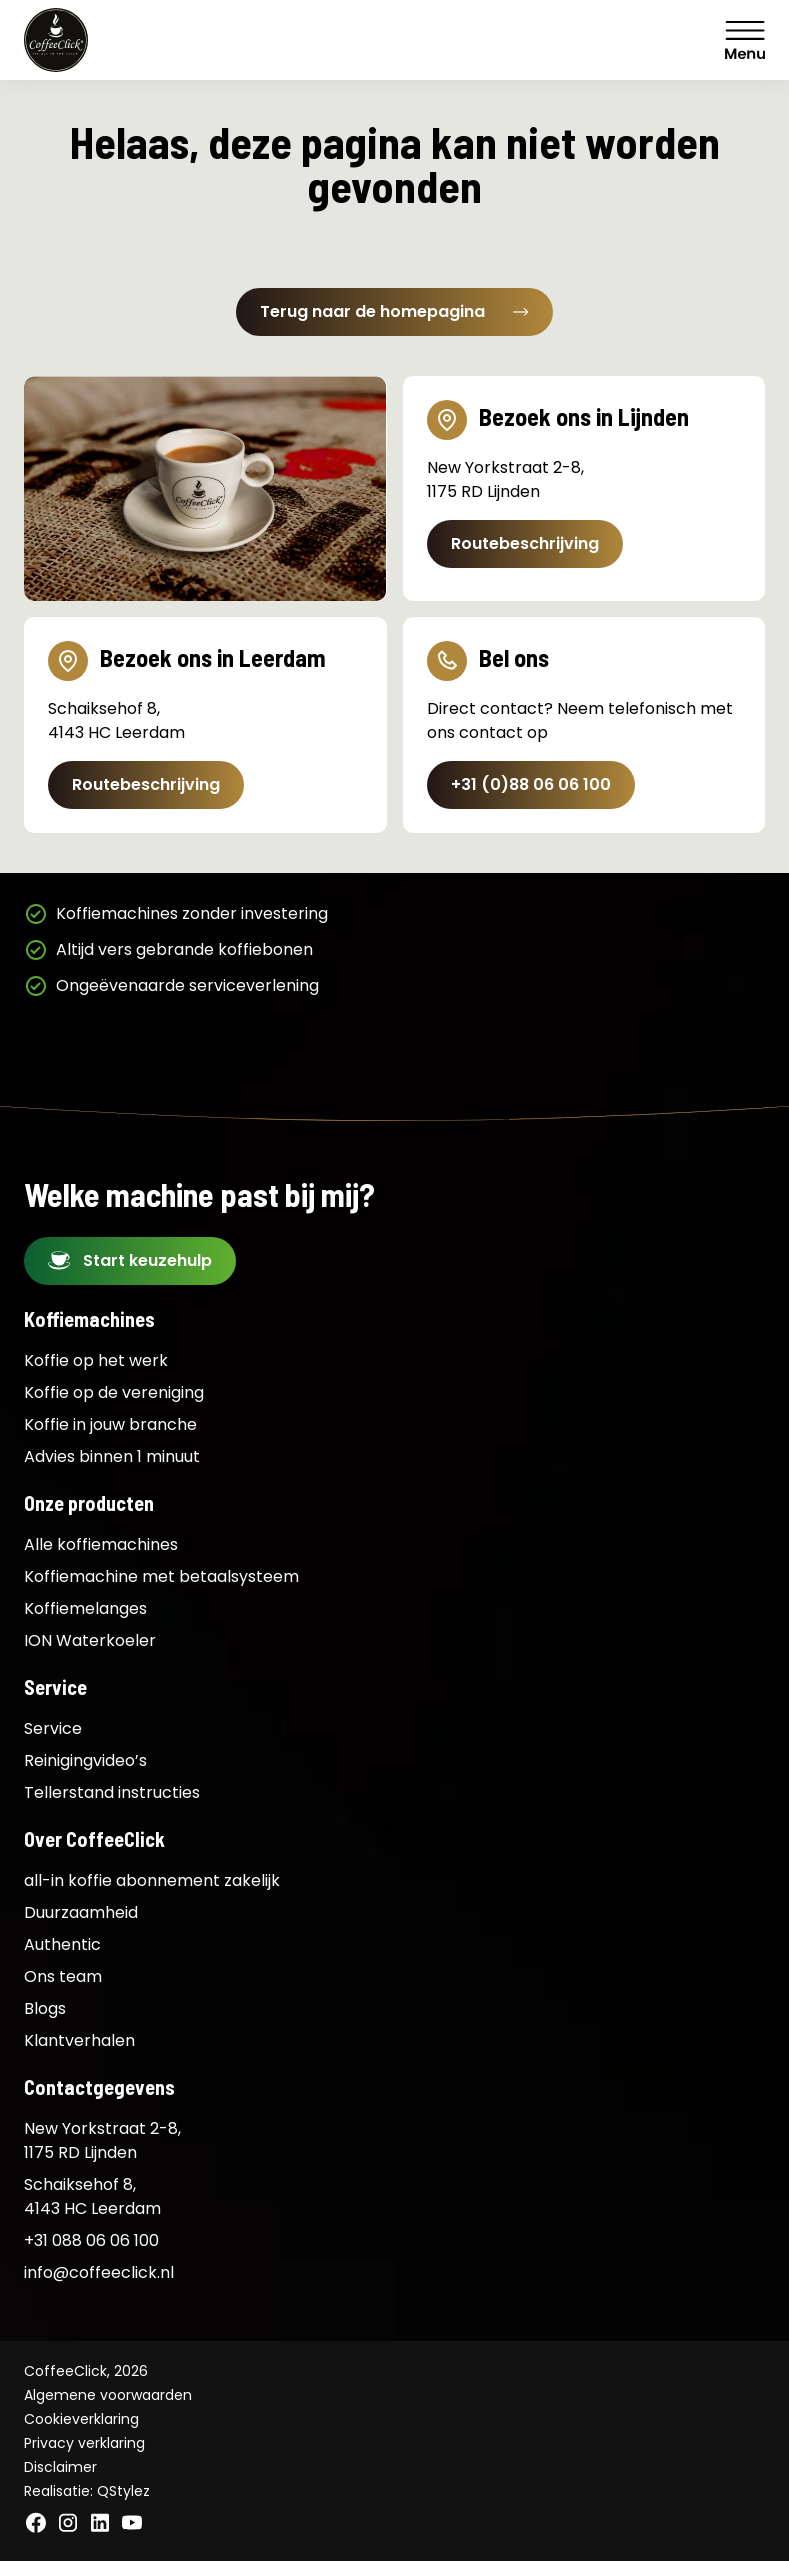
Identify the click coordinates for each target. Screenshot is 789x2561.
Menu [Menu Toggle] (745, 40)
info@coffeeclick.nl (99, 2272)
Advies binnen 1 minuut (112, 1456)
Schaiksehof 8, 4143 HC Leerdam (92, 2196)
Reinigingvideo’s (85, 1760)
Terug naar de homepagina (394, 311)
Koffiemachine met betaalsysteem (161, 1576)
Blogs (45, 2008)
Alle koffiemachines (101, 1544)
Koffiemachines (89, 1319)
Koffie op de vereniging (114, 1392)
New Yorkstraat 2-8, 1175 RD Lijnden (102, 2140)
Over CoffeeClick (94, 1839)
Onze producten (89, 1503)
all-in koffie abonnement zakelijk (152, 1880)
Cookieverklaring (81, 2419)
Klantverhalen (79, 2040)
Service (55, 1687)
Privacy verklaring (84, 2443)
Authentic (62, 1944)
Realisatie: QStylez (87, 2491)
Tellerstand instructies (112, 1792)
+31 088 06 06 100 (91, 2240)
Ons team (63, 1976)
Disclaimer (60, 2467)
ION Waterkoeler (90, 1640)
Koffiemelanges (85, 1608)
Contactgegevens (99, 2087)
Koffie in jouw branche (110, 1424)
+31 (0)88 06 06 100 (531, 784)
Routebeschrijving (525, 543)
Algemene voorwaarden (108, 2395)
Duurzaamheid (81, 1912)
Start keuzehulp (147, 1260)
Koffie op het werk (96, 1360)
